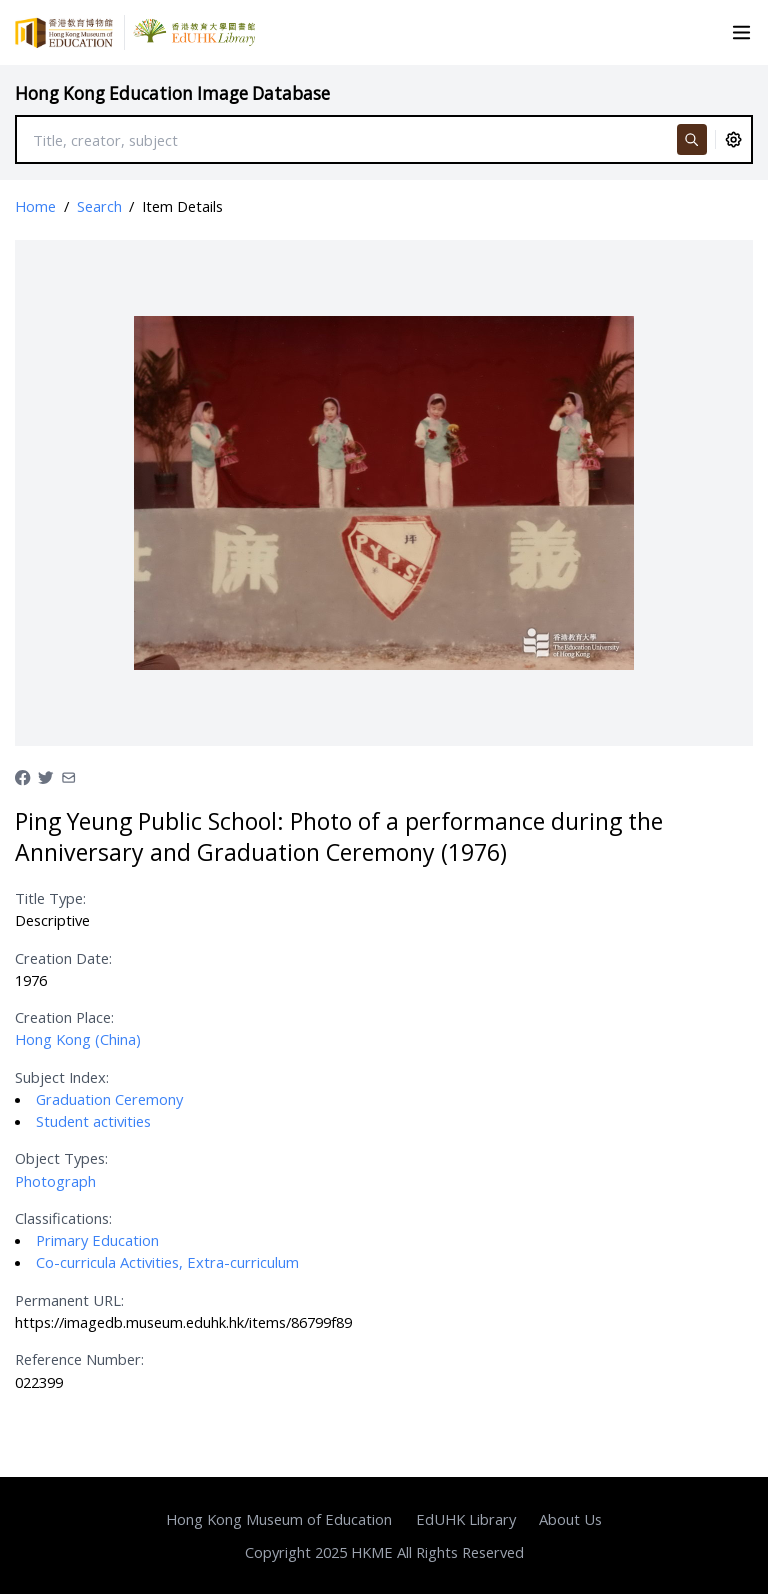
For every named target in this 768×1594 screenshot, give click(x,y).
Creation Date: (63, 958)
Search (99, 206)
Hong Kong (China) (78, 1039)
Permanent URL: (69, 1300)
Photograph (55, 1181)
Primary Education (97, 1240)
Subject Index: (62, 1077)
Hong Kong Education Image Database (172, 93)
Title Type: (50, 898)
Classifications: (63, 1218)
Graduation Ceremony (109, 1099)
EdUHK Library (466, 1519)
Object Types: (61, 1158)
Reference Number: (79, 1359)
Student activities (93, 1121)
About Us (570, 1519)
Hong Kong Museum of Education (279, 1519)
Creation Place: (64, 1017)
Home (35, 206)
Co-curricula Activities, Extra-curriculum (167, 1262)
